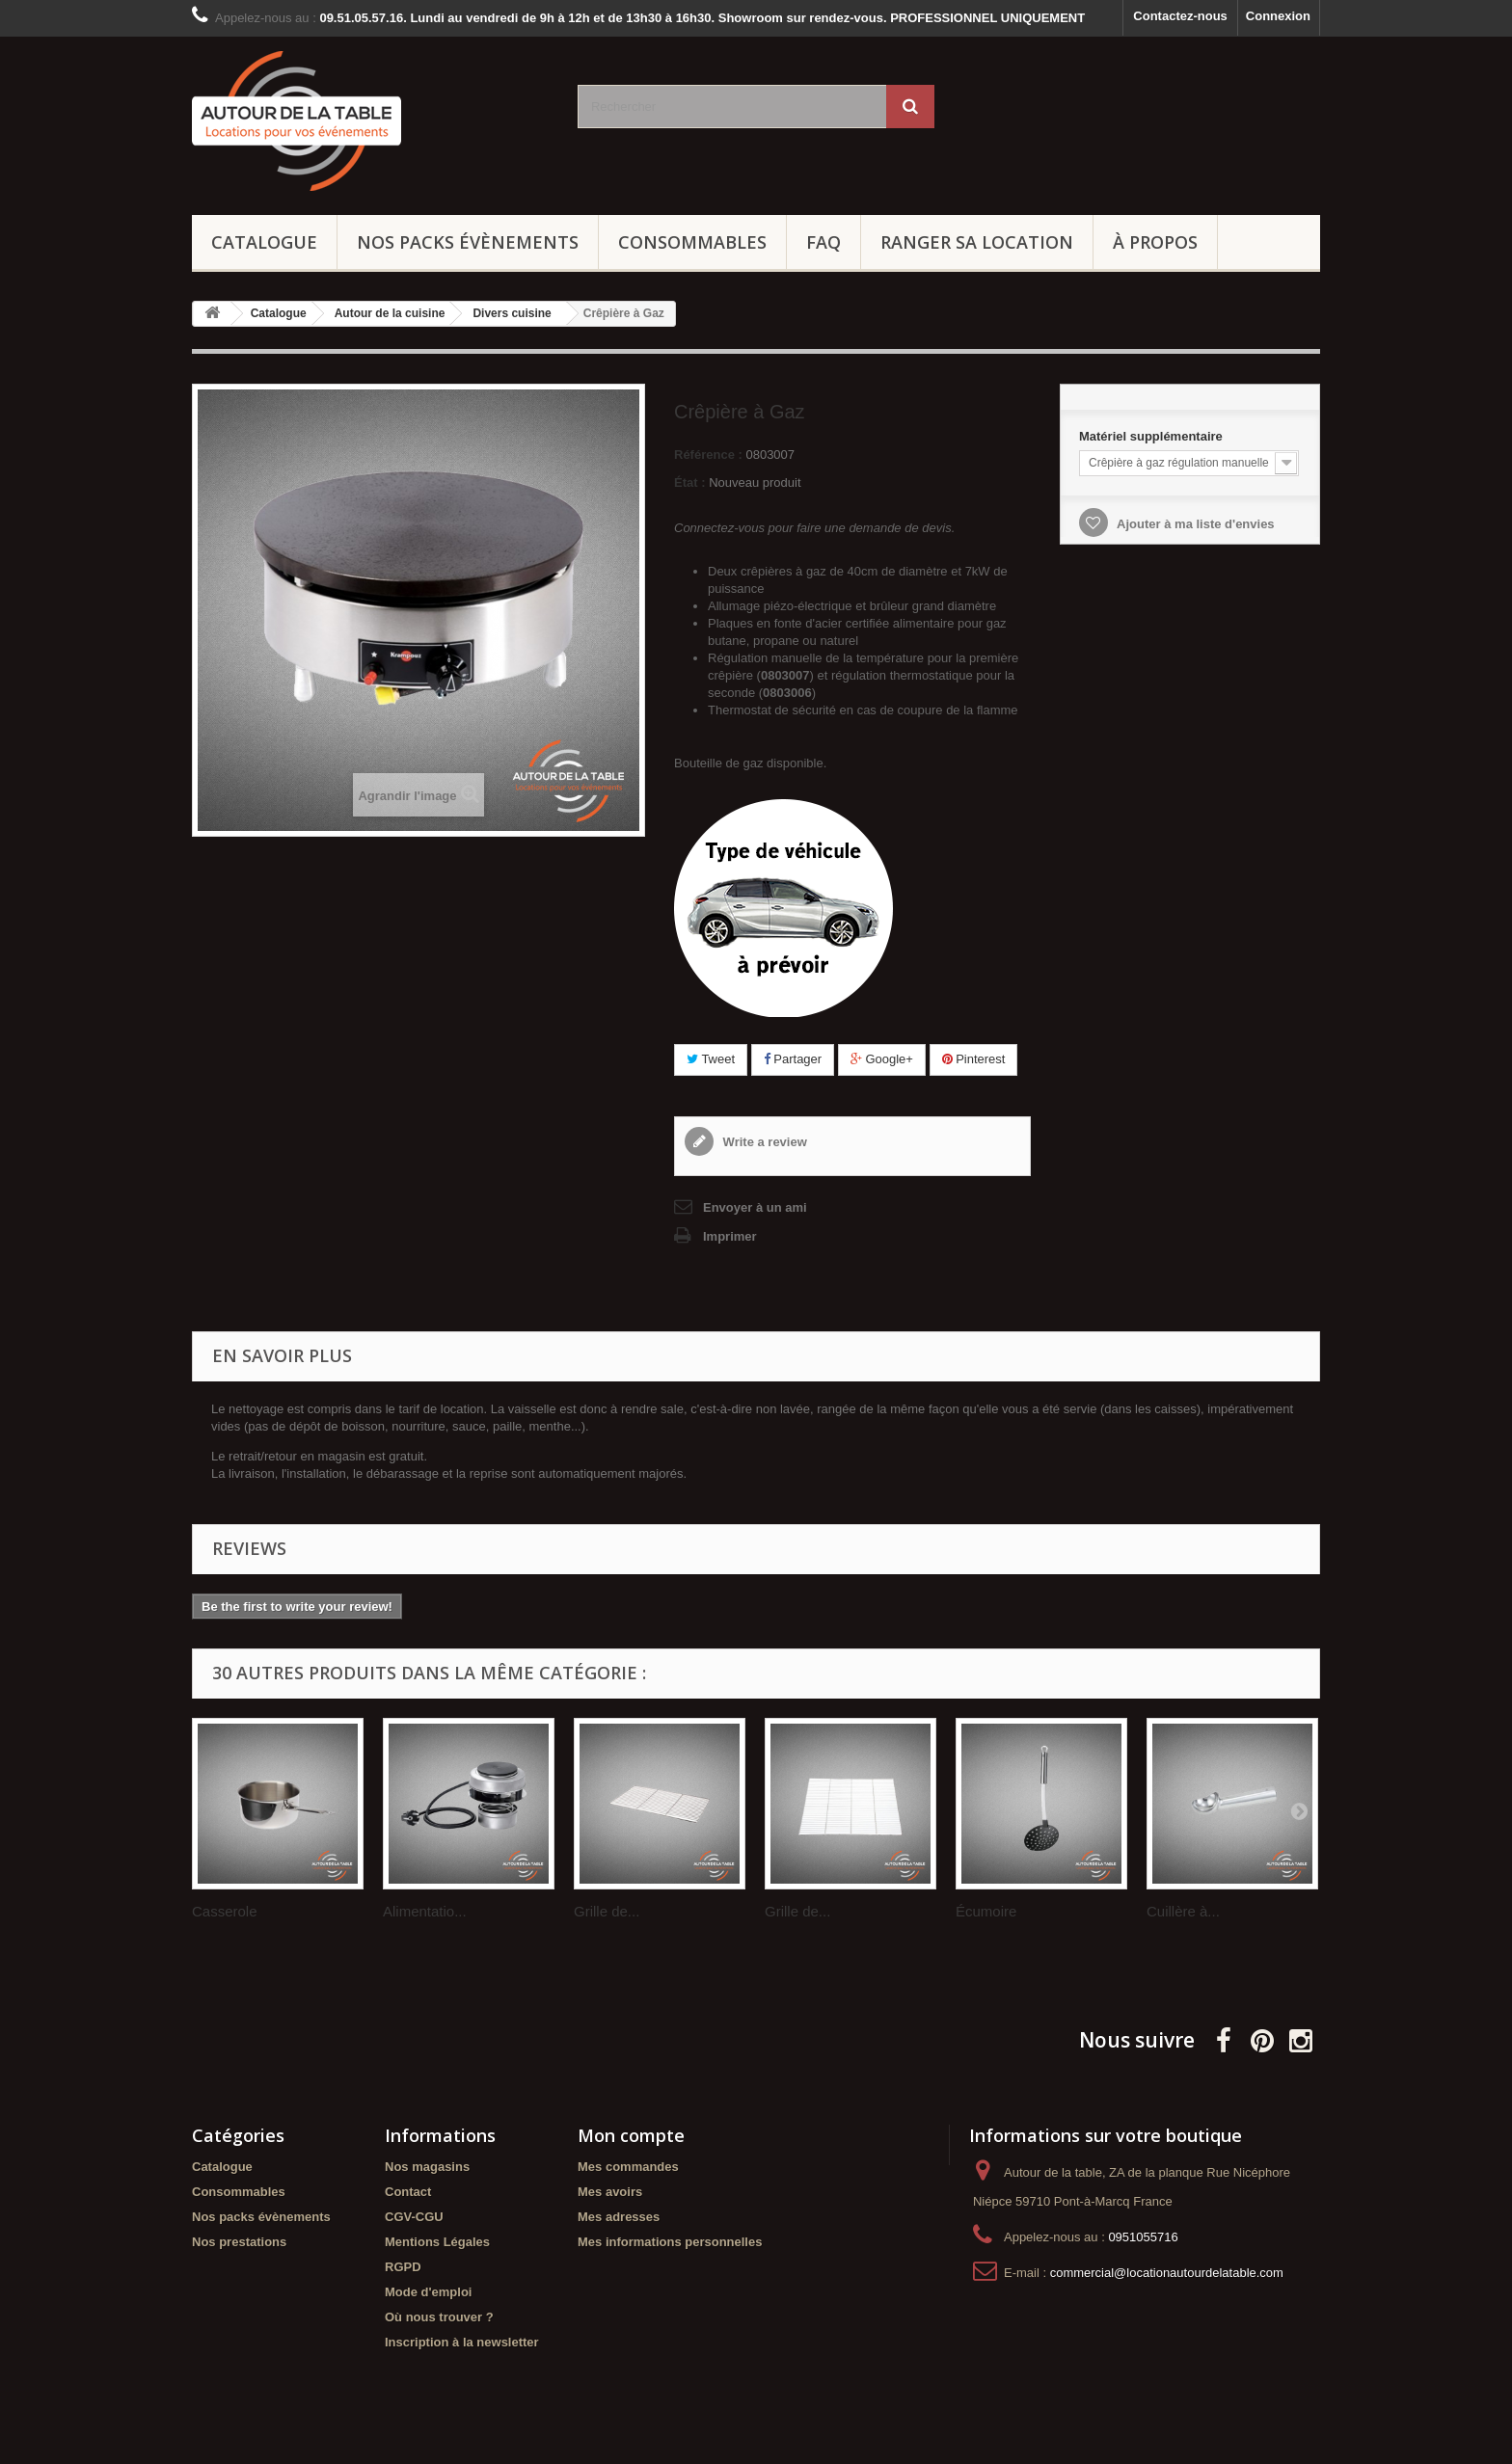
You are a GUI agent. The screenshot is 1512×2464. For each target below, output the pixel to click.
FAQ (823, 242)
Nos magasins (427, 2166)
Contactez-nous (1180, 16)
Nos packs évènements (468, 242)
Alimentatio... (425, 1911)
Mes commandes (628, 2166)
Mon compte (631, 2135)
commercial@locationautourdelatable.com (1166, 2272)
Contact (408, 2191)
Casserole (224, 1911)
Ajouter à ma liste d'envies (1194, 524)
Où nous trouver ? (439, 2317)
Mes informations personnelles (670, 2242)
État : (690, 482)
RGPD (403, 2267)
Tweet (711, 1059)
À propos (1155, 242)
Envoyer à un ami (755, 1207)
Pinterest (974, 1059)
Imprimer (730, 1236)
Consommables (692, 242)
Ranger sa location (976, 242)
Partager (793, 1059)
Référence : (708, 454)
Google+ (881, 1059)
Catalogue (264, 242)
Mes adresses (619, 2217)
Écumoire (986, 1911)
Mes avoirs (610, 2191)
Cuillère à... (1183, 1911)
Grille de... (606, 1911)
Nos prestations (239, 2242)
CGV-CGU (414, 2217)
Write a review (763, 1142)
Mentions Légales (437, 2242)
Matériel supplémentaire (1152, 436)
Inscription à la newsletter (462, 2342)
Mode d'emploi (428, 2292)
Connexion (1278, 16)
